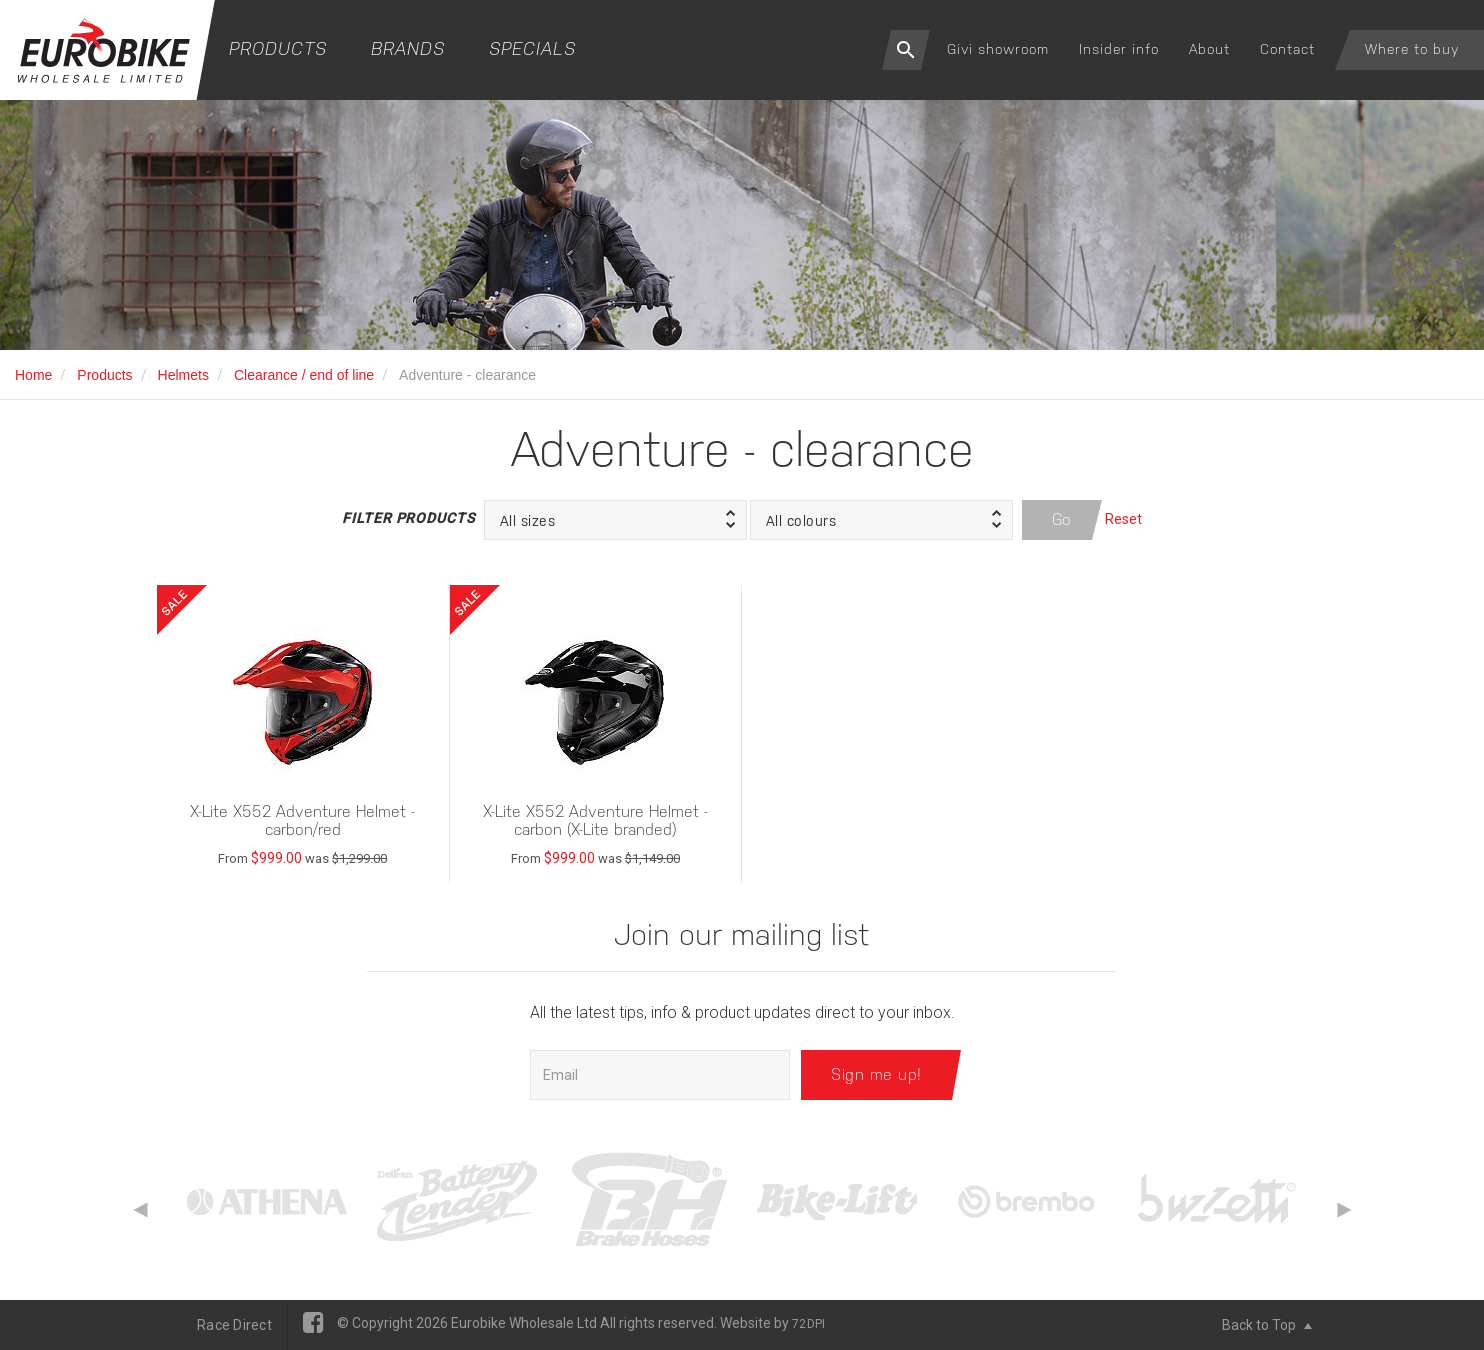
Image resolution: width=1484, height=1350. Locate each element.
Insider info (1119, 49)
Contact (1287, 49)
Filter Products (408, 518)
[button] (615, 520)
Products (278, 48)
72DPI (808, 1324)
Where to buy (1412, 49)
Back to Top (1267, 1325)
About (1209, 49)
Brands (408, 48)
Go (1062, 519)
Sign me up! (876, 1074)
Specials (532, 48)
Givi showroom (998, 49)
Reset (1123, 519)
